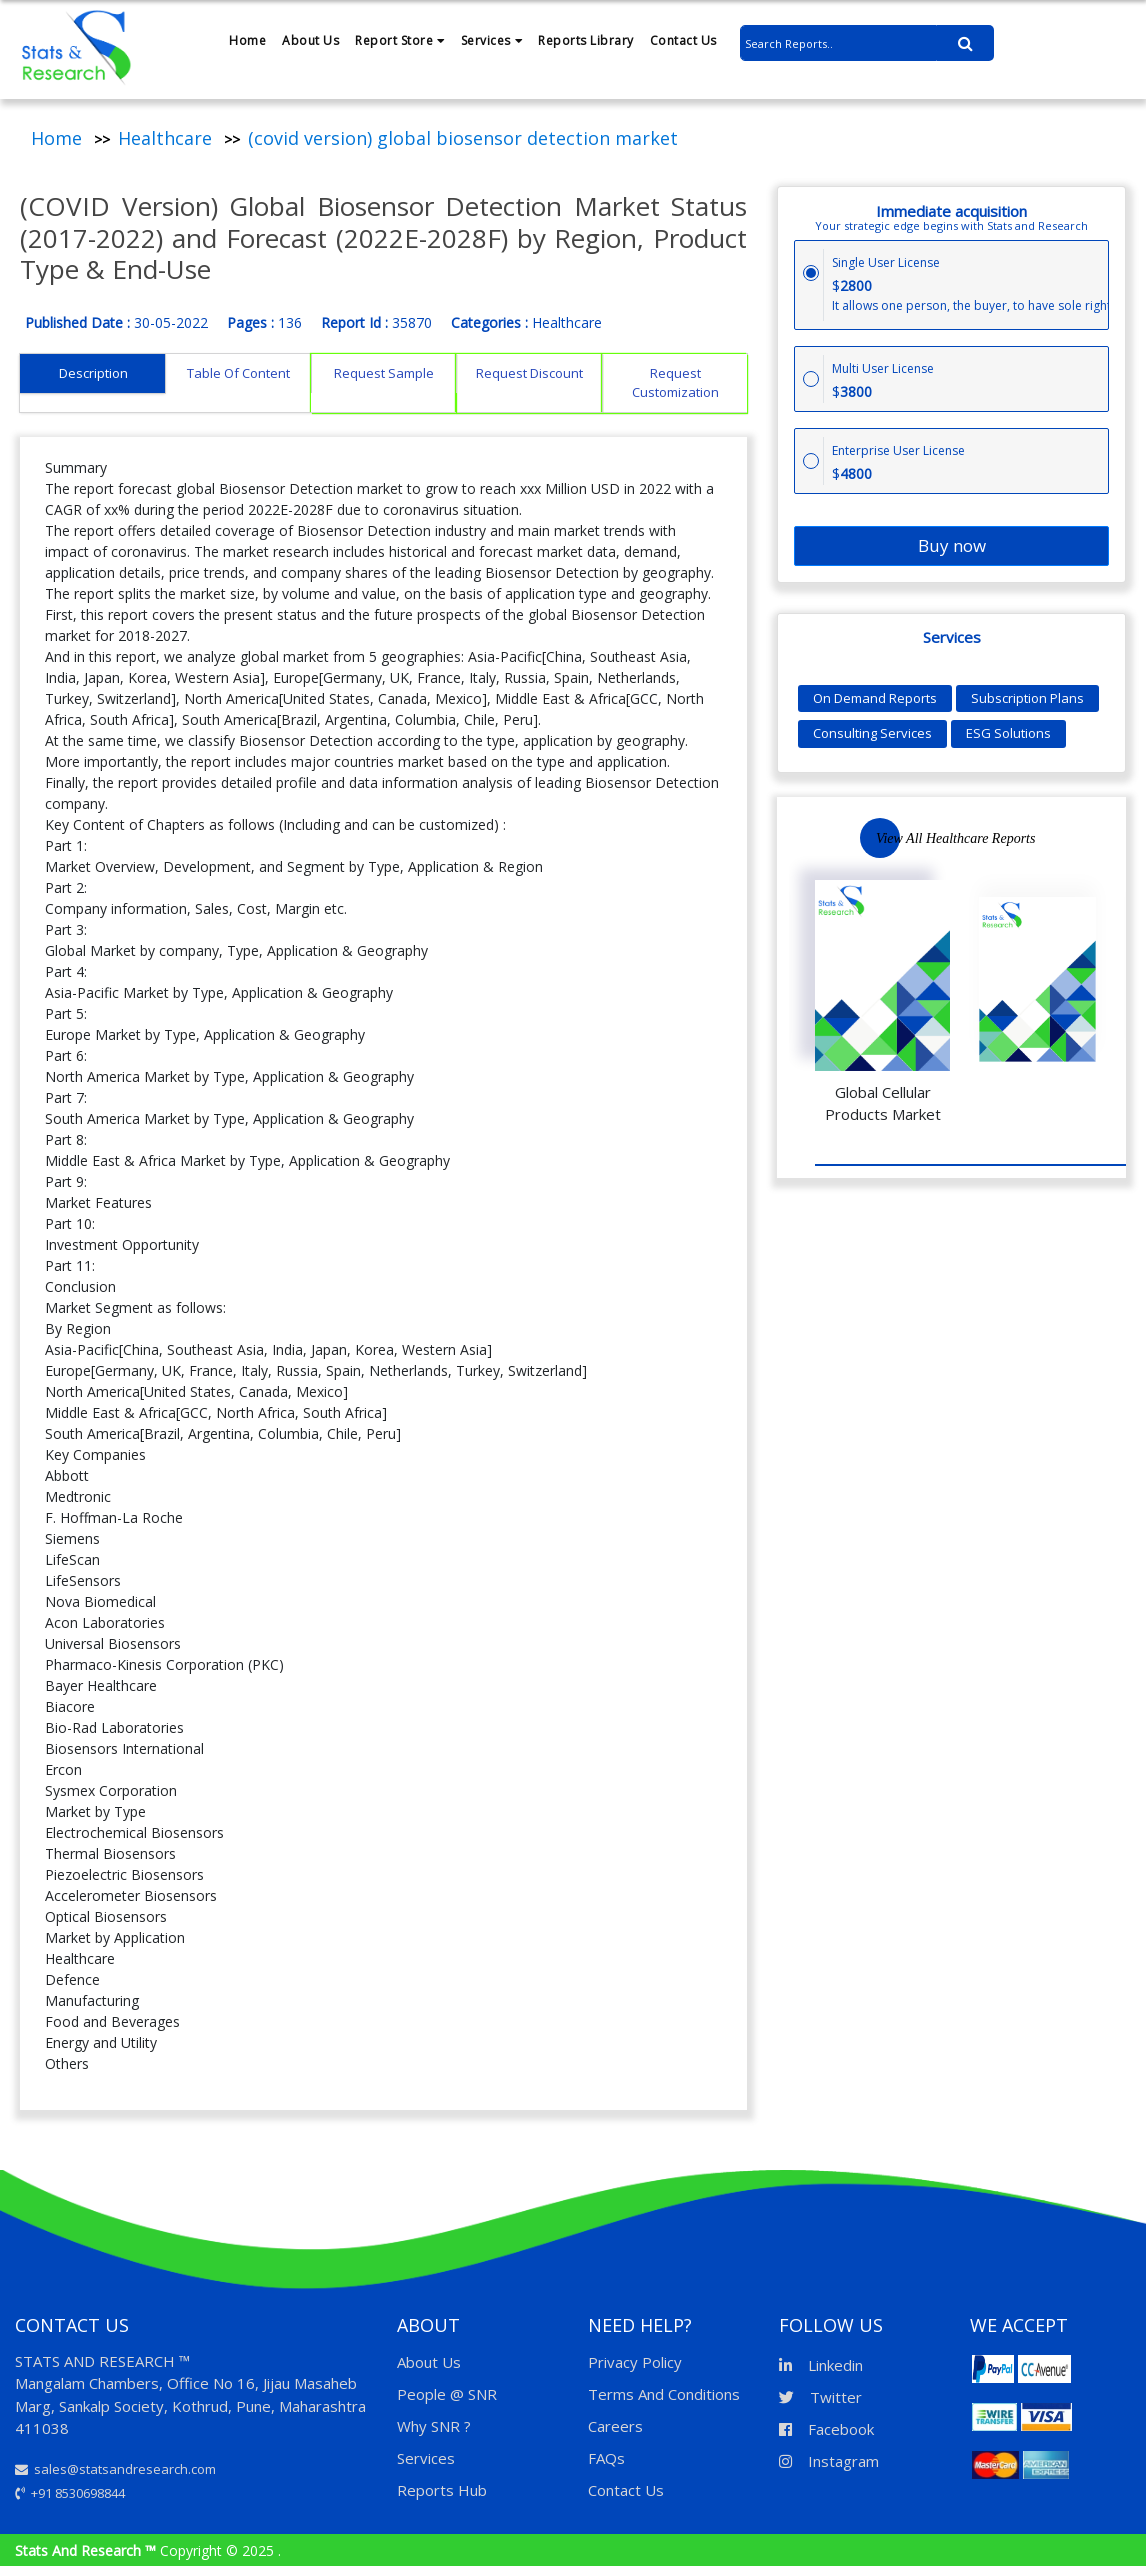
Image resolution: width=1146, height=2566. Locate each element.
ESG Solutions (1008, 733)
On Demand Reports (875, 698)
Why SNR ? (434, 2426)
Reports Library (586, 40)
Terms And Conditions (664, 2394)
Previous (1044, 838)
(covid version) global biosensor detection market (463, 138)
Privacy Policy (635, 2362)
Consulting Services (872, 733)
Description (93, 373)
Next (1104, 837)
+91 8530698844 (70, 2493)
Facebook (826, 2429)
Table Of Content (238, 373)
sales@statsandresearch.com (115, 2469)
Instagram (829, 2461)
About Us (310, 40)
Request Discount (529, 373)
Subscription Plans (1027, 698)
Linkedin (821, 2365)
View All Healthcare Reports (956, 838)
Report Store (400, 40)
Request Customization (675, 383)
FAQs (606, 2458)
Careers (615, 2426)
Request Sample (384, 373)
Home (247, 40)
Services (492, 40)
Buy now (952, 545)
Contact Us (683, 40)
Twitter (820, 2397)
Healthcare (165, 138)
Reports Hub (442, 2490)
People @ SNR (447, 2394)
